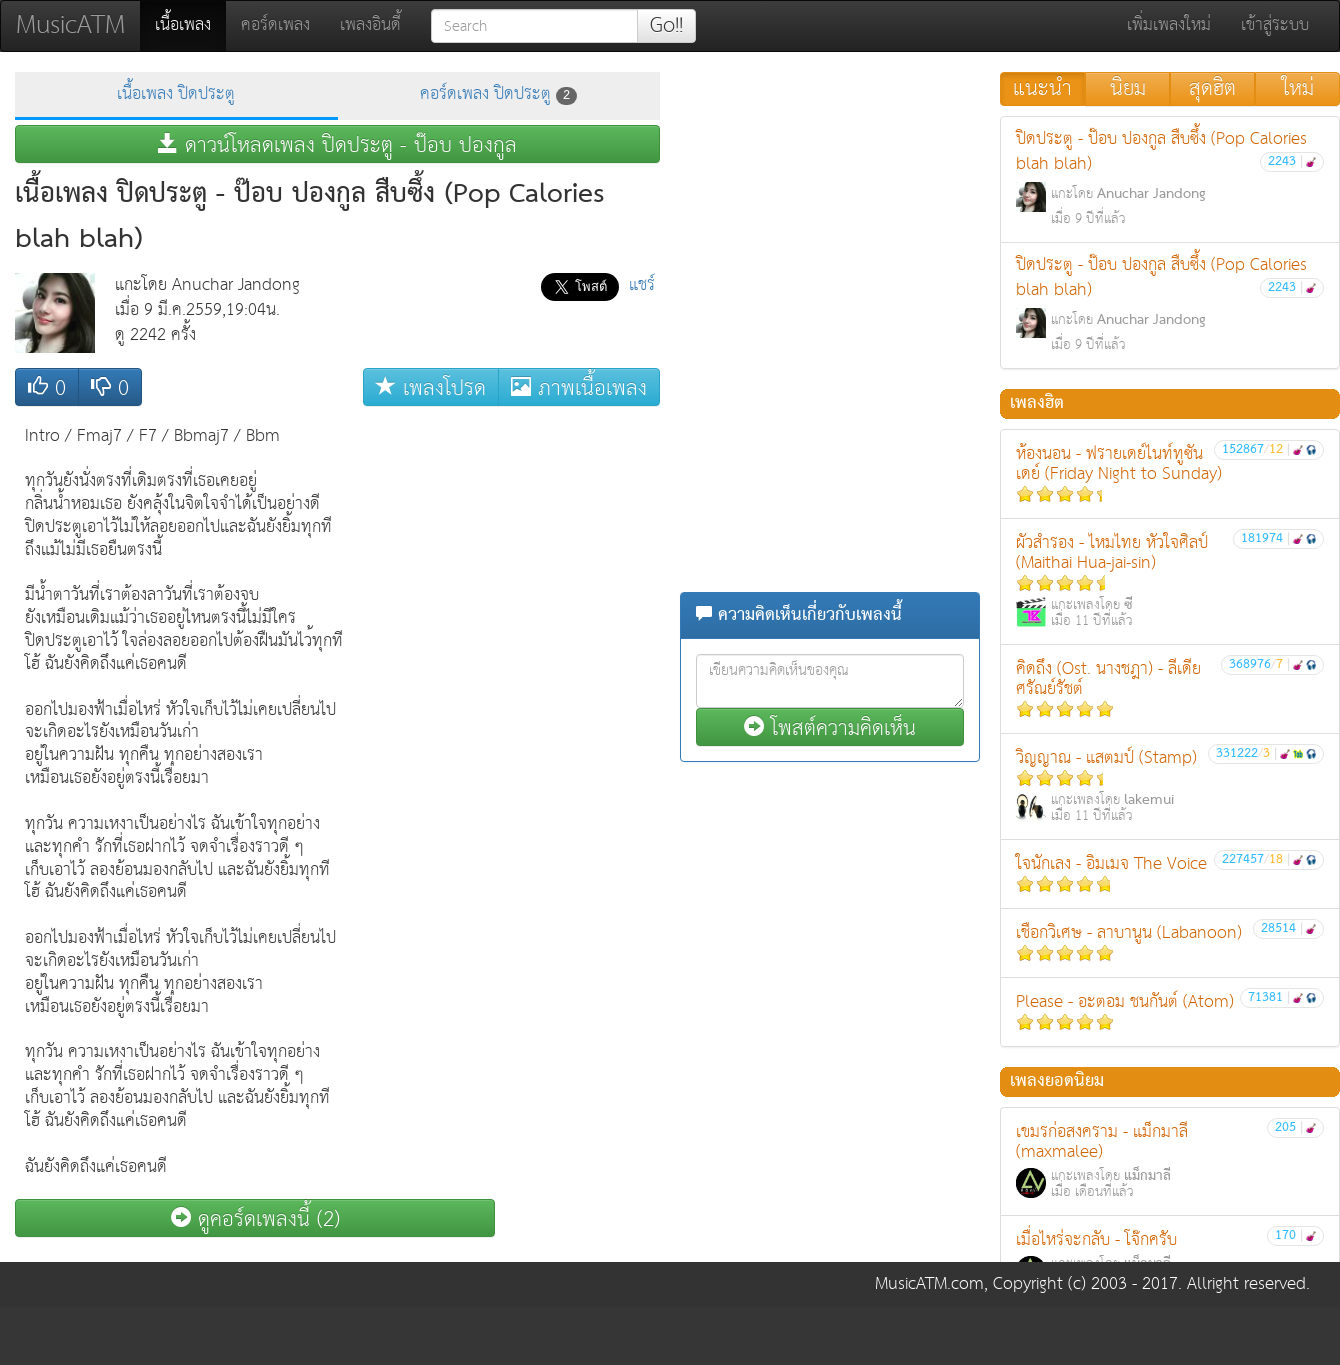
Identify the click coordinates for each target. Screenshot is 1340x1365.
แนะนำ (1042, 89)
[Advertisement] (580, 716)
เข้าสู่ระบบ (1275, 25)
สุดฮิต (1212, 89)
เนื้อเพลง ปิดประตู (176, 94)
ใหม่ (1298, 89)
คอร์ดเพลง (275, 25)
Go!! (666, 26)
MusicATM (70, 25)
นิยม (1128, 89)
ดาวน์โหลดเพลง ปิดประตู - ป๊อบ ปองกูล (337, 144)
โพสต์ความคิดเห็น (830, 727)
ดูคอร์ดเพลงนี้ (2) (255, 1218)
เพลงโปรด (431, 387)
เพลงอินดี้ (370, 25)
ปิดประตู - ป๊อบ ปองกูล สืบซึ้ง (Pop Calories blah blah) (1170, 178)
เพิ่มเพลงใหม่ (1169, 25)
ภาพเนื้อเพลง (579, 387)
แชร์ (642, 285)
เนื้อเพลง (190, 25)
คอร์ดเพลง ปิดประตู (498, 94)
